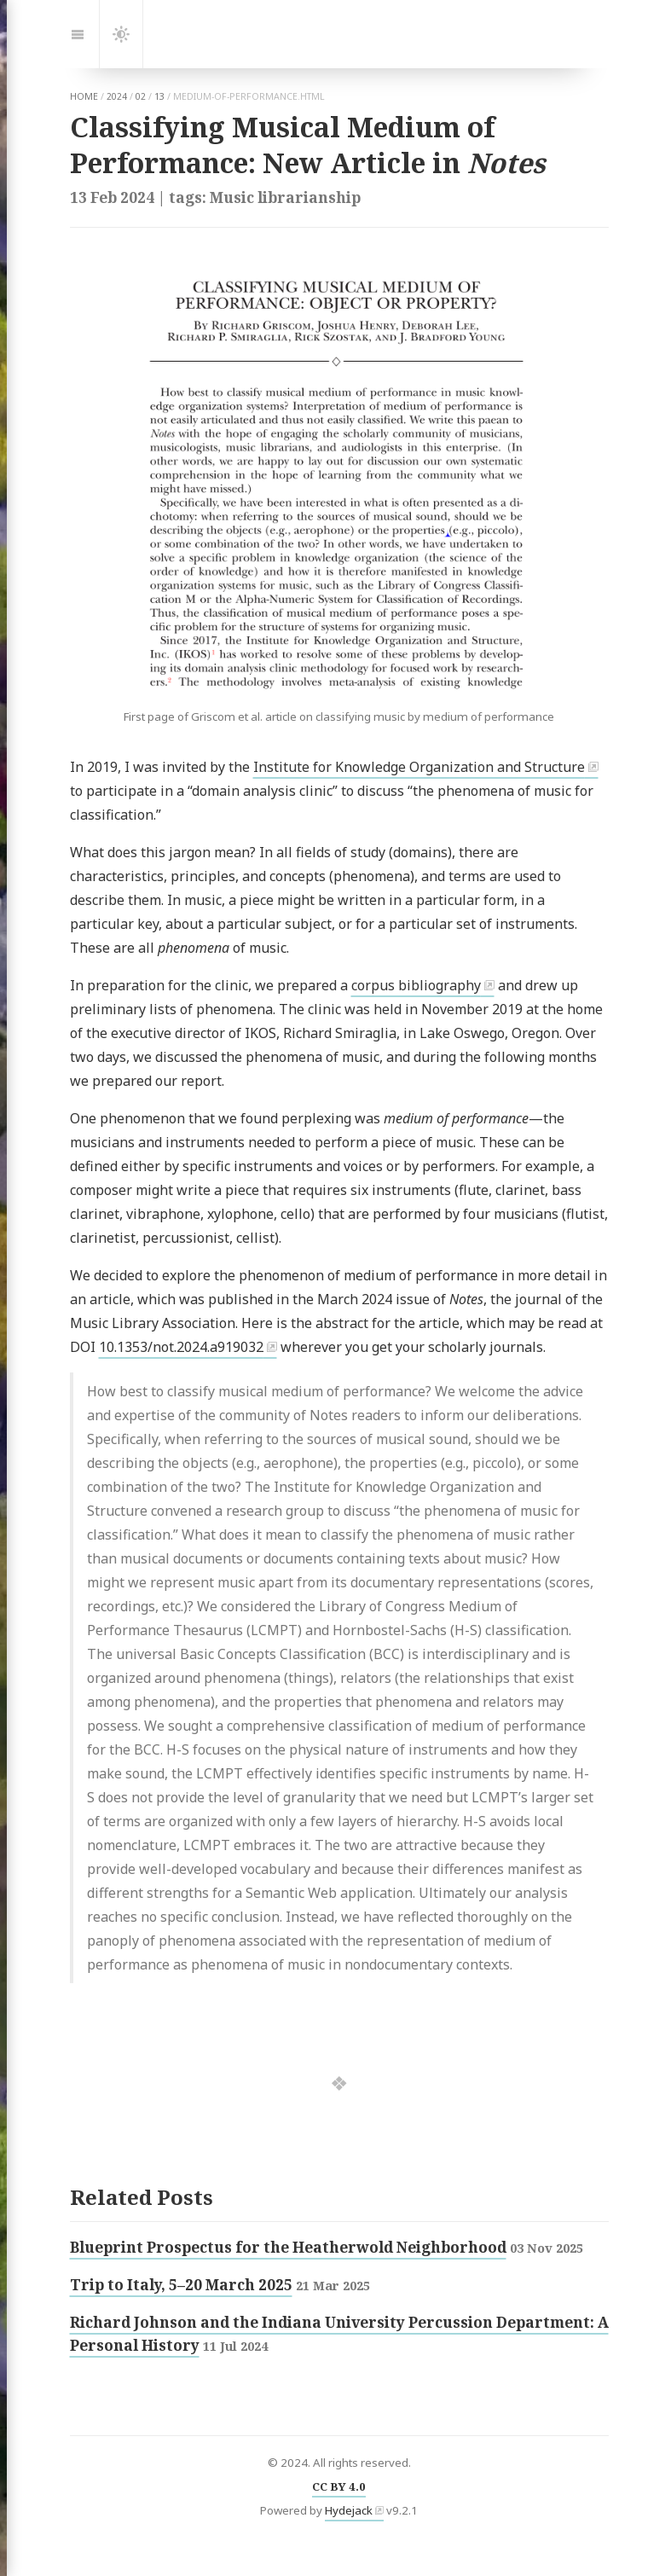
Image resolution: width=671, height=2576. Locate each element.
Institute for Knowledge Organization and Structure (419, 766)
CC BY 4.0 (339, 2486)
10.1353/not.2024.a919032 (181, 1346)
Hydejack (349, 2510)
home (84, 96)
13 (159, 96)
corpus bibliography (416, 985)
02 (141, 96)
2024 (117, 96)
